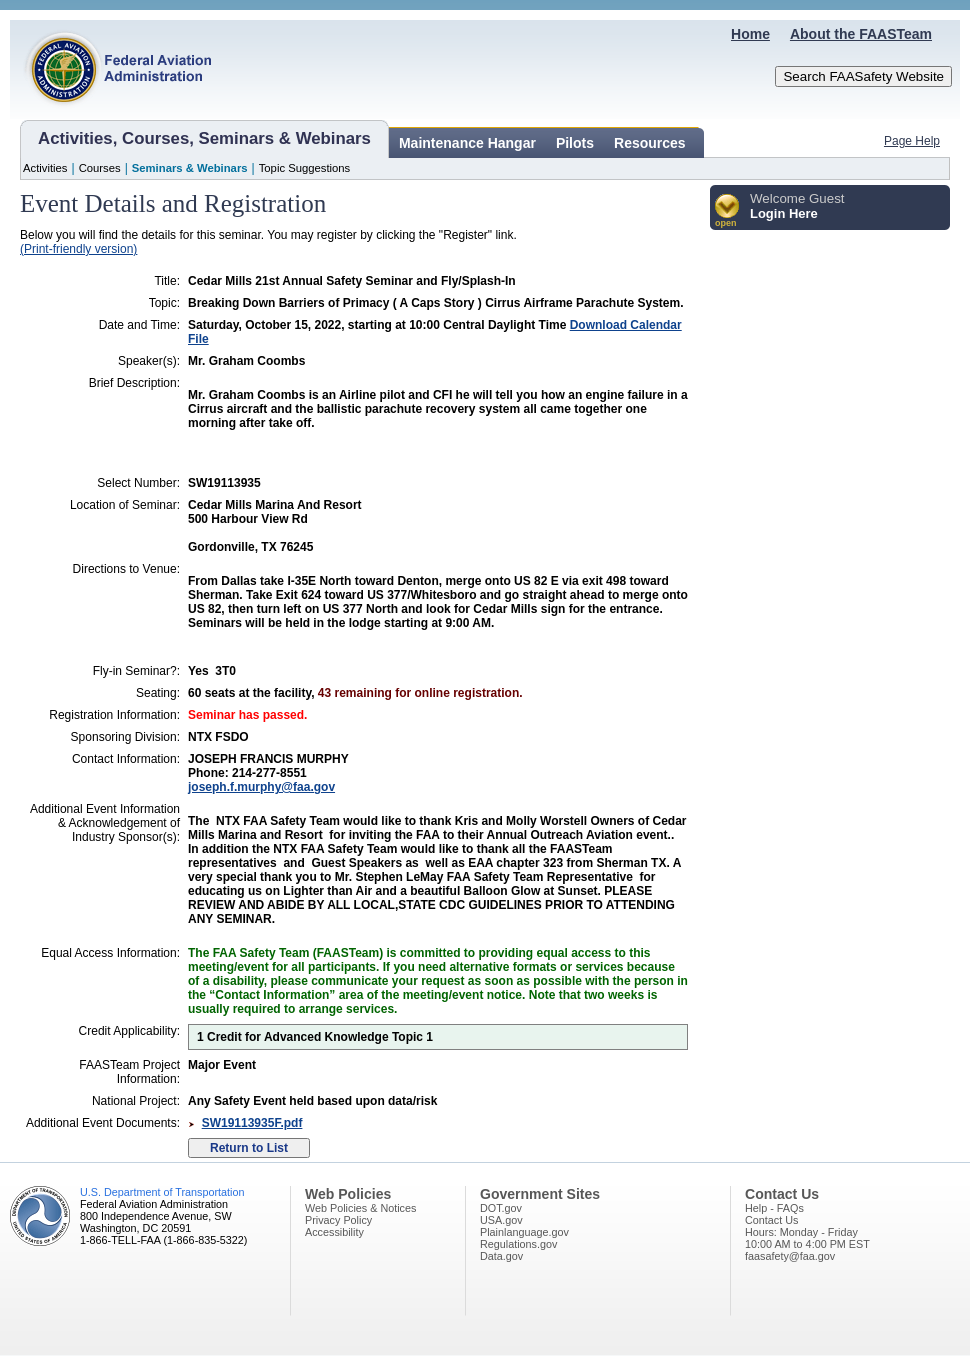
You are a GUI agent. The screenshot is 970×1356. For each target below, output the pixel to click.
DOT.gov (501, 1208)
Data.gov (501, 1256)
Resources (650, 143)
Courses (100, 168)
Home (750, 34)
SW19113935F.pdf (252, 1123)
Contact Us (771, 1220)
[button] (727, 211)
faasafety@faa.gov (790, 1256)
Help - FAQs (774, 1208)
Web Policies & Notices (360, 1208)
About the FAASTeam (861, 34)
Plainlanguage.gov (524, 1232)
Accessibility (334, 1232)
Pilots (575, 143)
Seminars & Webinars (190, 168)
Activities (45, 168)
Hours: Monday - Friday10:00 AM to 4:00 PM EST (807, 1238)
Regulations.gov (518, 1244)
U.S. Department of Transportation (162, 1192)
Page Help (912, 141)
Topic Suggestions (305, 168)
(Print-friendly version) (78, 249)
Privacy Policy (338, 1220)
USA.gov (501, 1220)
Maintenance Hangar (467, 143)
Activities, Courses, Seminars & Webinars (204, 138)
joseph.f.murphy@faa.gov (261, 787)
